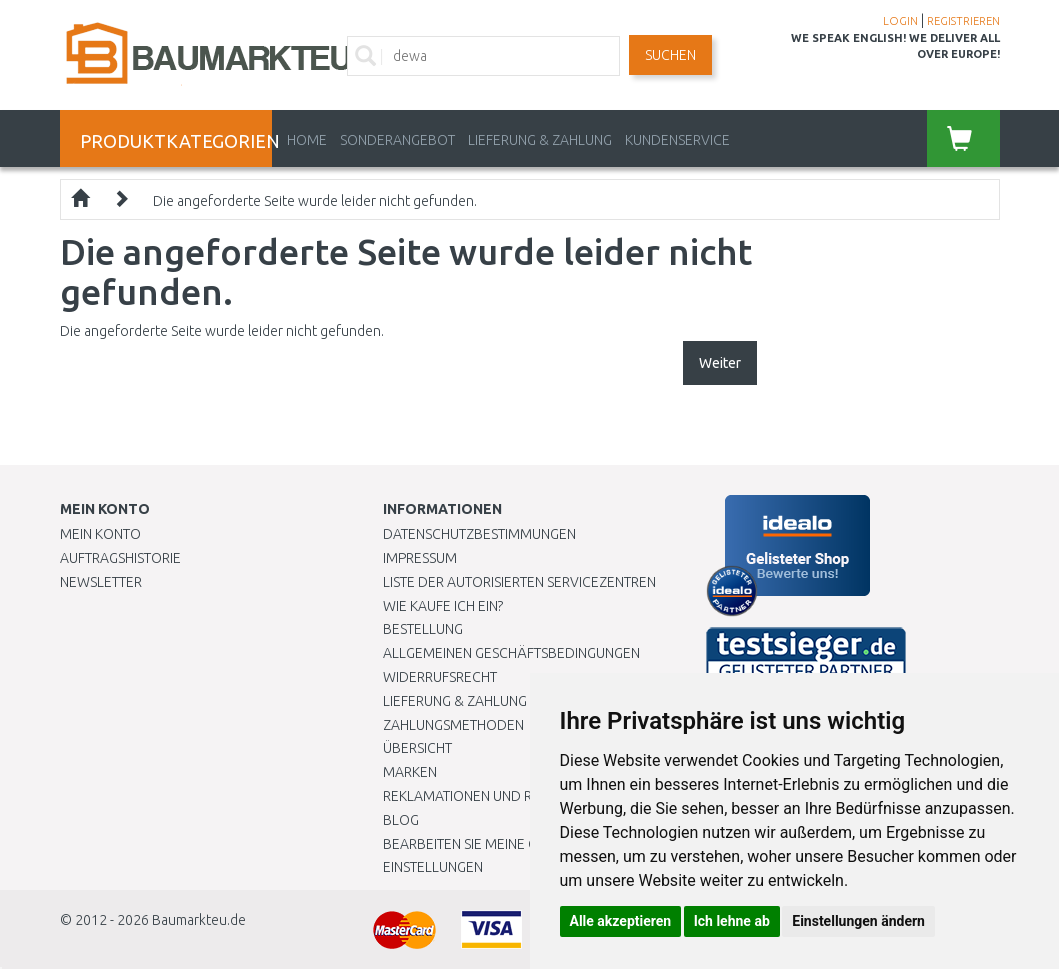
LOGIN (900, 21)
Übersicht (417, 748)
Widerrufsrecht (440, 677)
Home (307, 140)
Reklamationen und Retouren (487, 796)
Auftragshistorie (120, 558)
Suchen (670, 55)
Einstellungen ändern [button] (858, 921)
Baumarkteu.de (199, 920)
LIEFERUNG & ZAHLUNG (540, 140)
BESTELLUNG (423, 629)
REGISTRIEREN (963, 21)
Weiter (720, 363)
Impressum (420, 558)
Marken (410, 772)
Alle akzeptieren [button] (621, 921)
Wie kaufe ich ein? (443, 606)
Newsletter (101, 582)
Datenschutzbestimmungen (479, 534)
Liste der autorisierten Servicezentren (519, 582)
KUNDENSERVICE (677, 140)
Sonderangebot (397, 140)
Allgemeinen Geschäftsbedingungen (511, 653)
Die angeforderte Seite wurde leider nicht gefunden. (315, 201)
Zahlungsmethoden (453, 725)
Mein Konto (100, 534)
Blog (401, 820)
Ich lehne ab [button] (732, 921)
